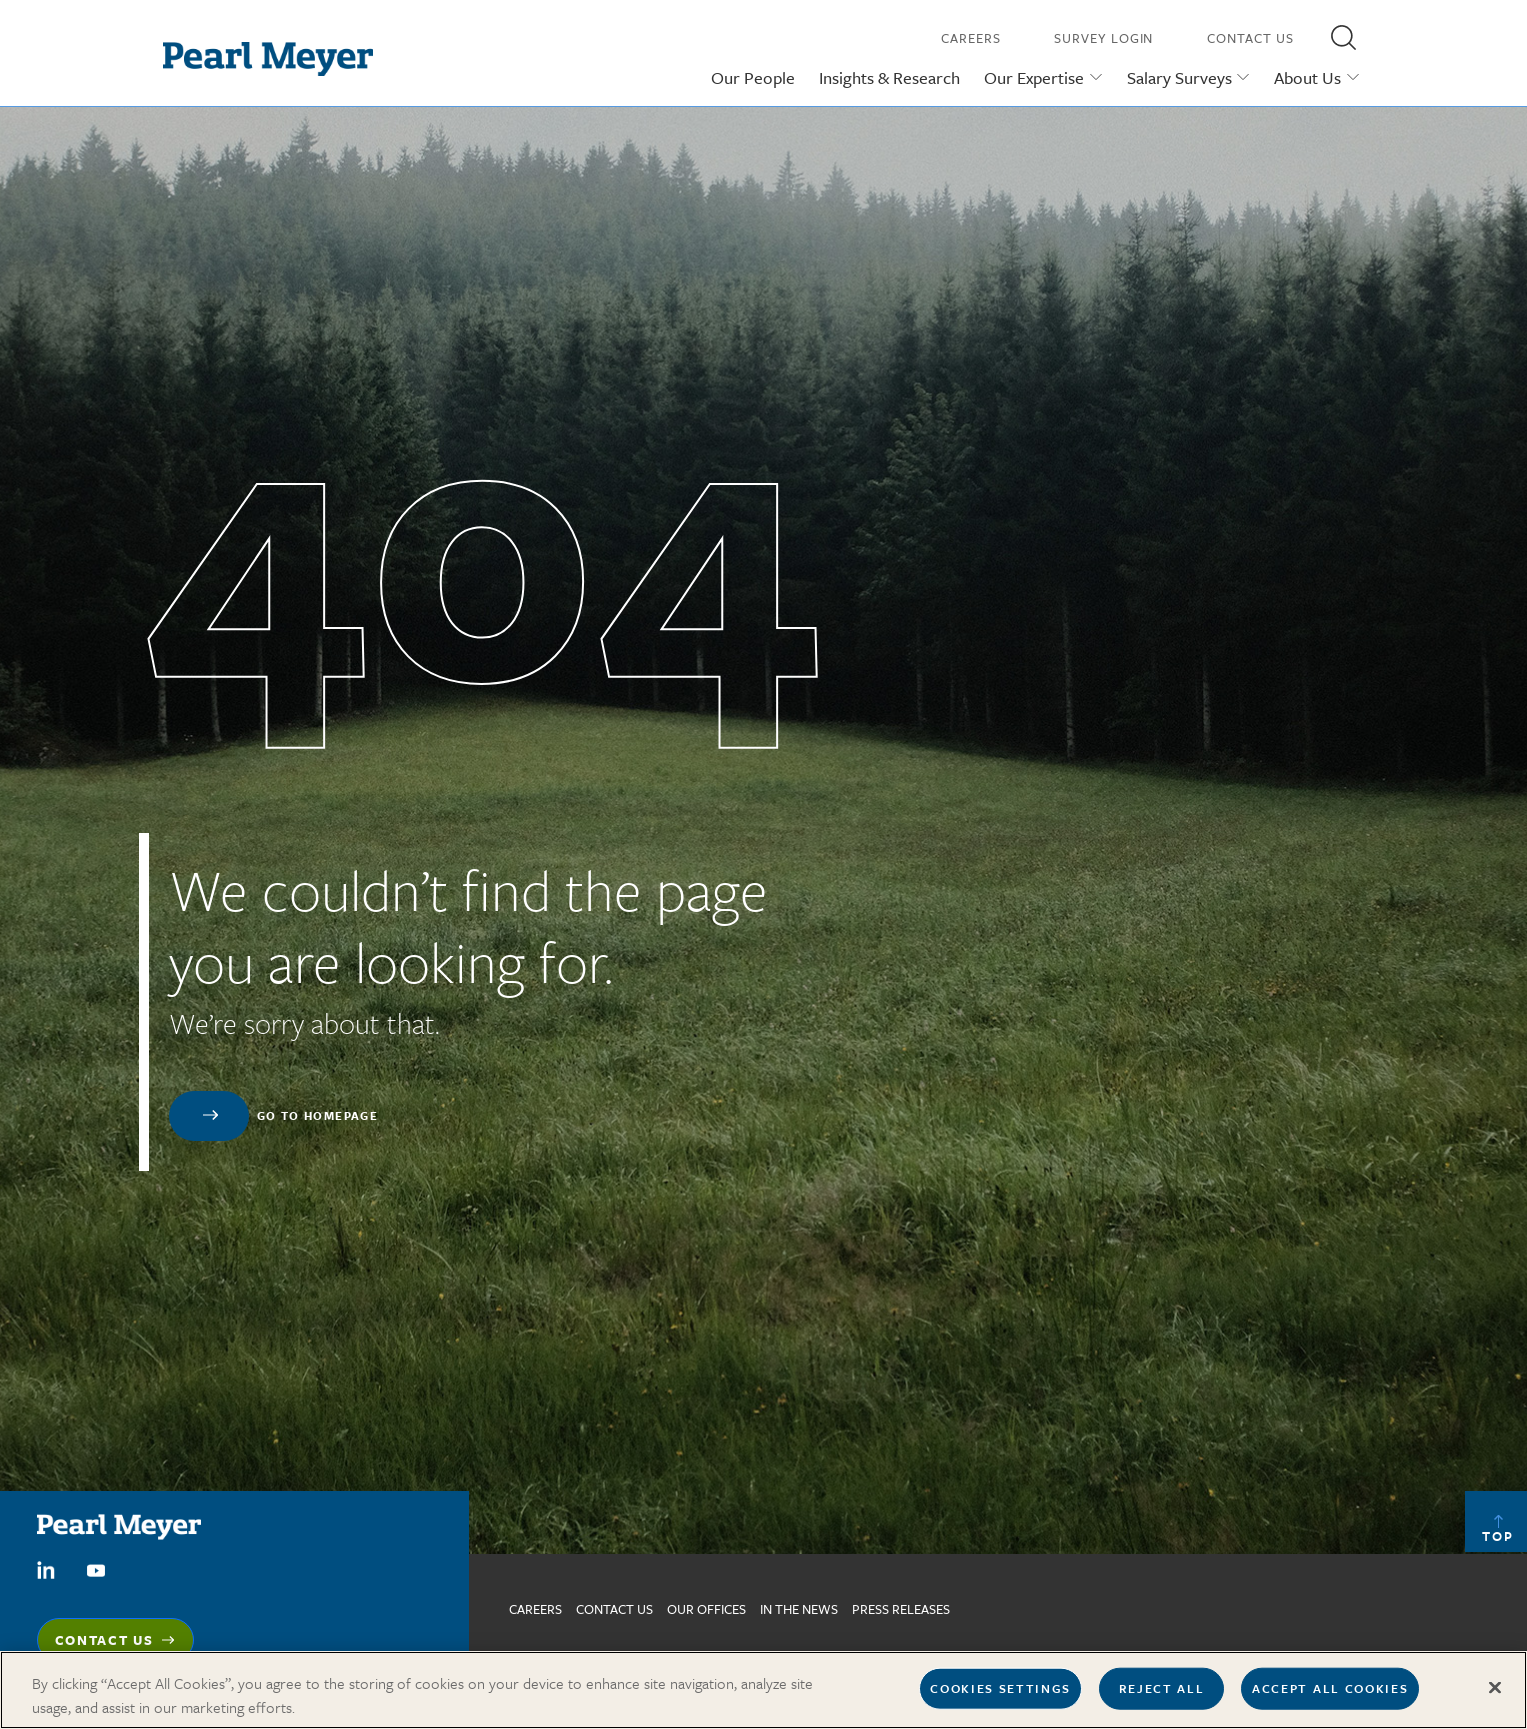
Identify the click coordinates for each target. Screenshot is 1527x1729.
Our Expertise (1034, 77)
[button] (1344, 37)
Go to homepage (318, 1115)
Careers (970, 38)
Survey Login (1103, 38)
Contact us (614, 1609)
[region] (763, 1690)
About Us (1307, 77)
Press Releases (901, 1609)
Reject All (1162, 1688)
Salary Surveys (1179, 77)
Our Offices (706, 1609)
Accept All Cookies (1330, 1688)
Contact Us (1250, 38)
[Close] (1495, 1688)
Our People (753, 77)
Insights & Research (889, 77)
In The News (799, 1609)
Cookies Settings (1000, 1688)
